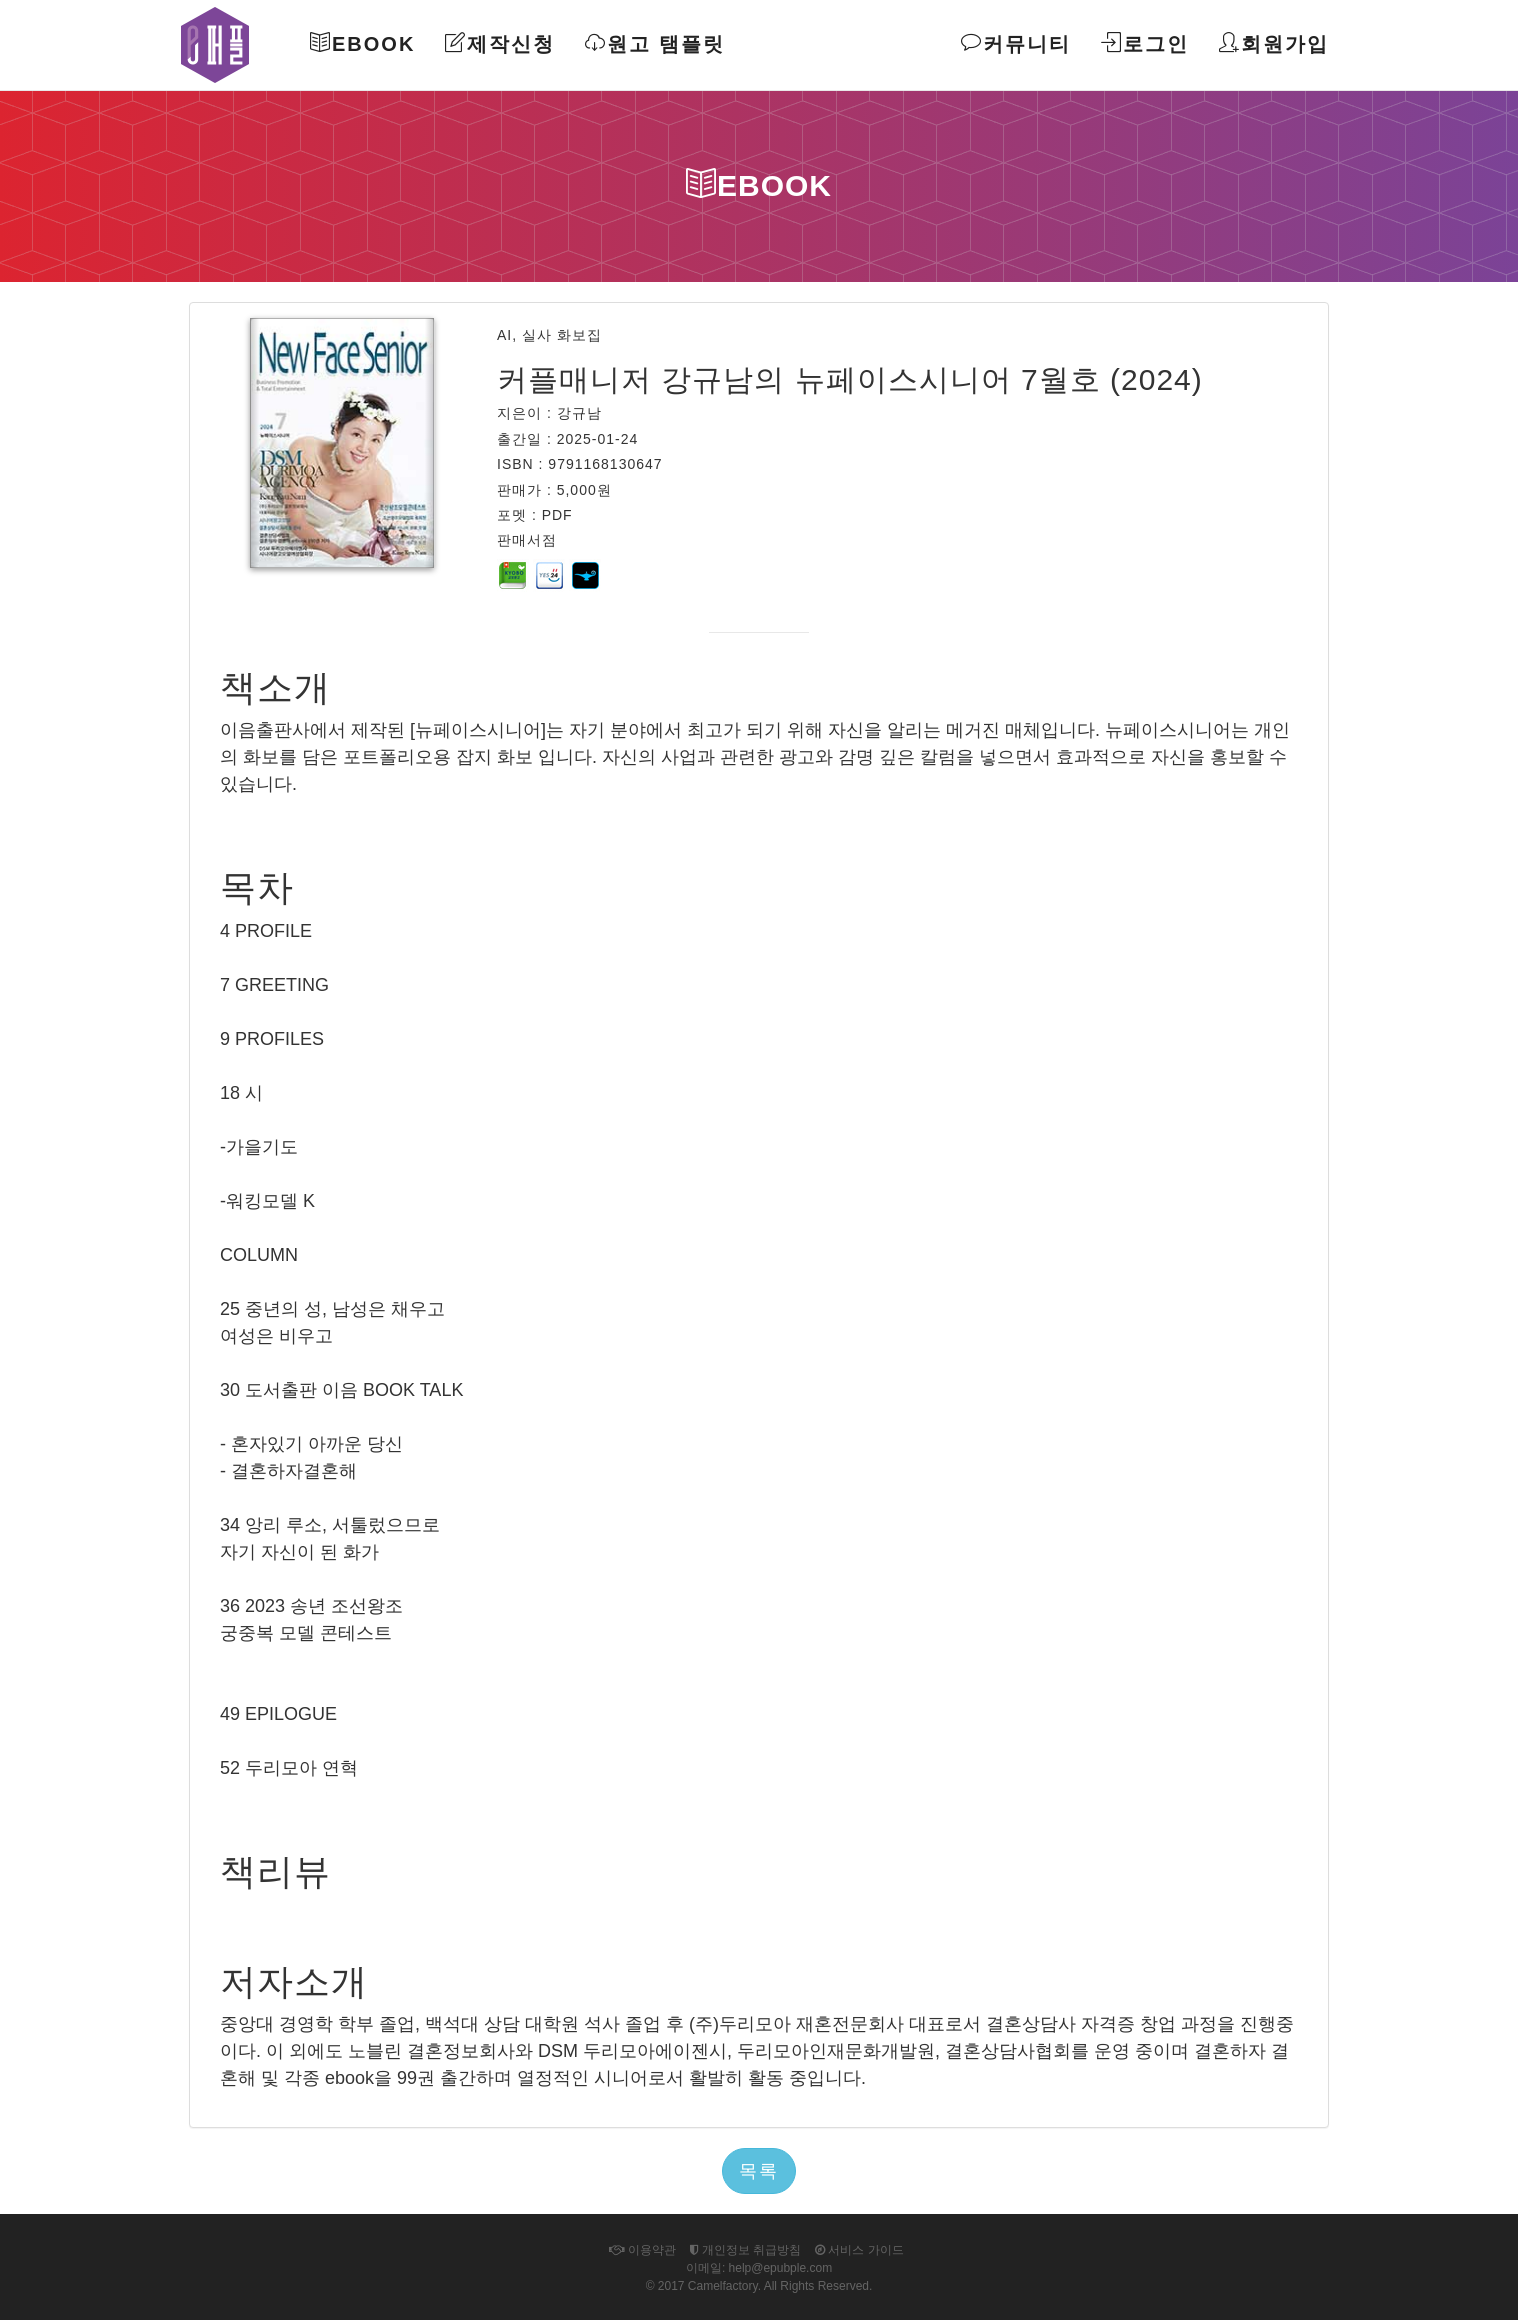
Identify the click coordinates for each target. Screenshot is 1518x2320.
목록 (759, 2171)
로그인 (1145, 43)
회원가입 (1274, 43)
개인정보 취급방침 (746, 2250)
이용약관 (642, 2250)
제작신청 (500, 43)
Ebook (362, 43)
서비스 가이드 (859, 2250)
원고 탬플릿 (655, 43)
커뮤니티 (1016, 43)
